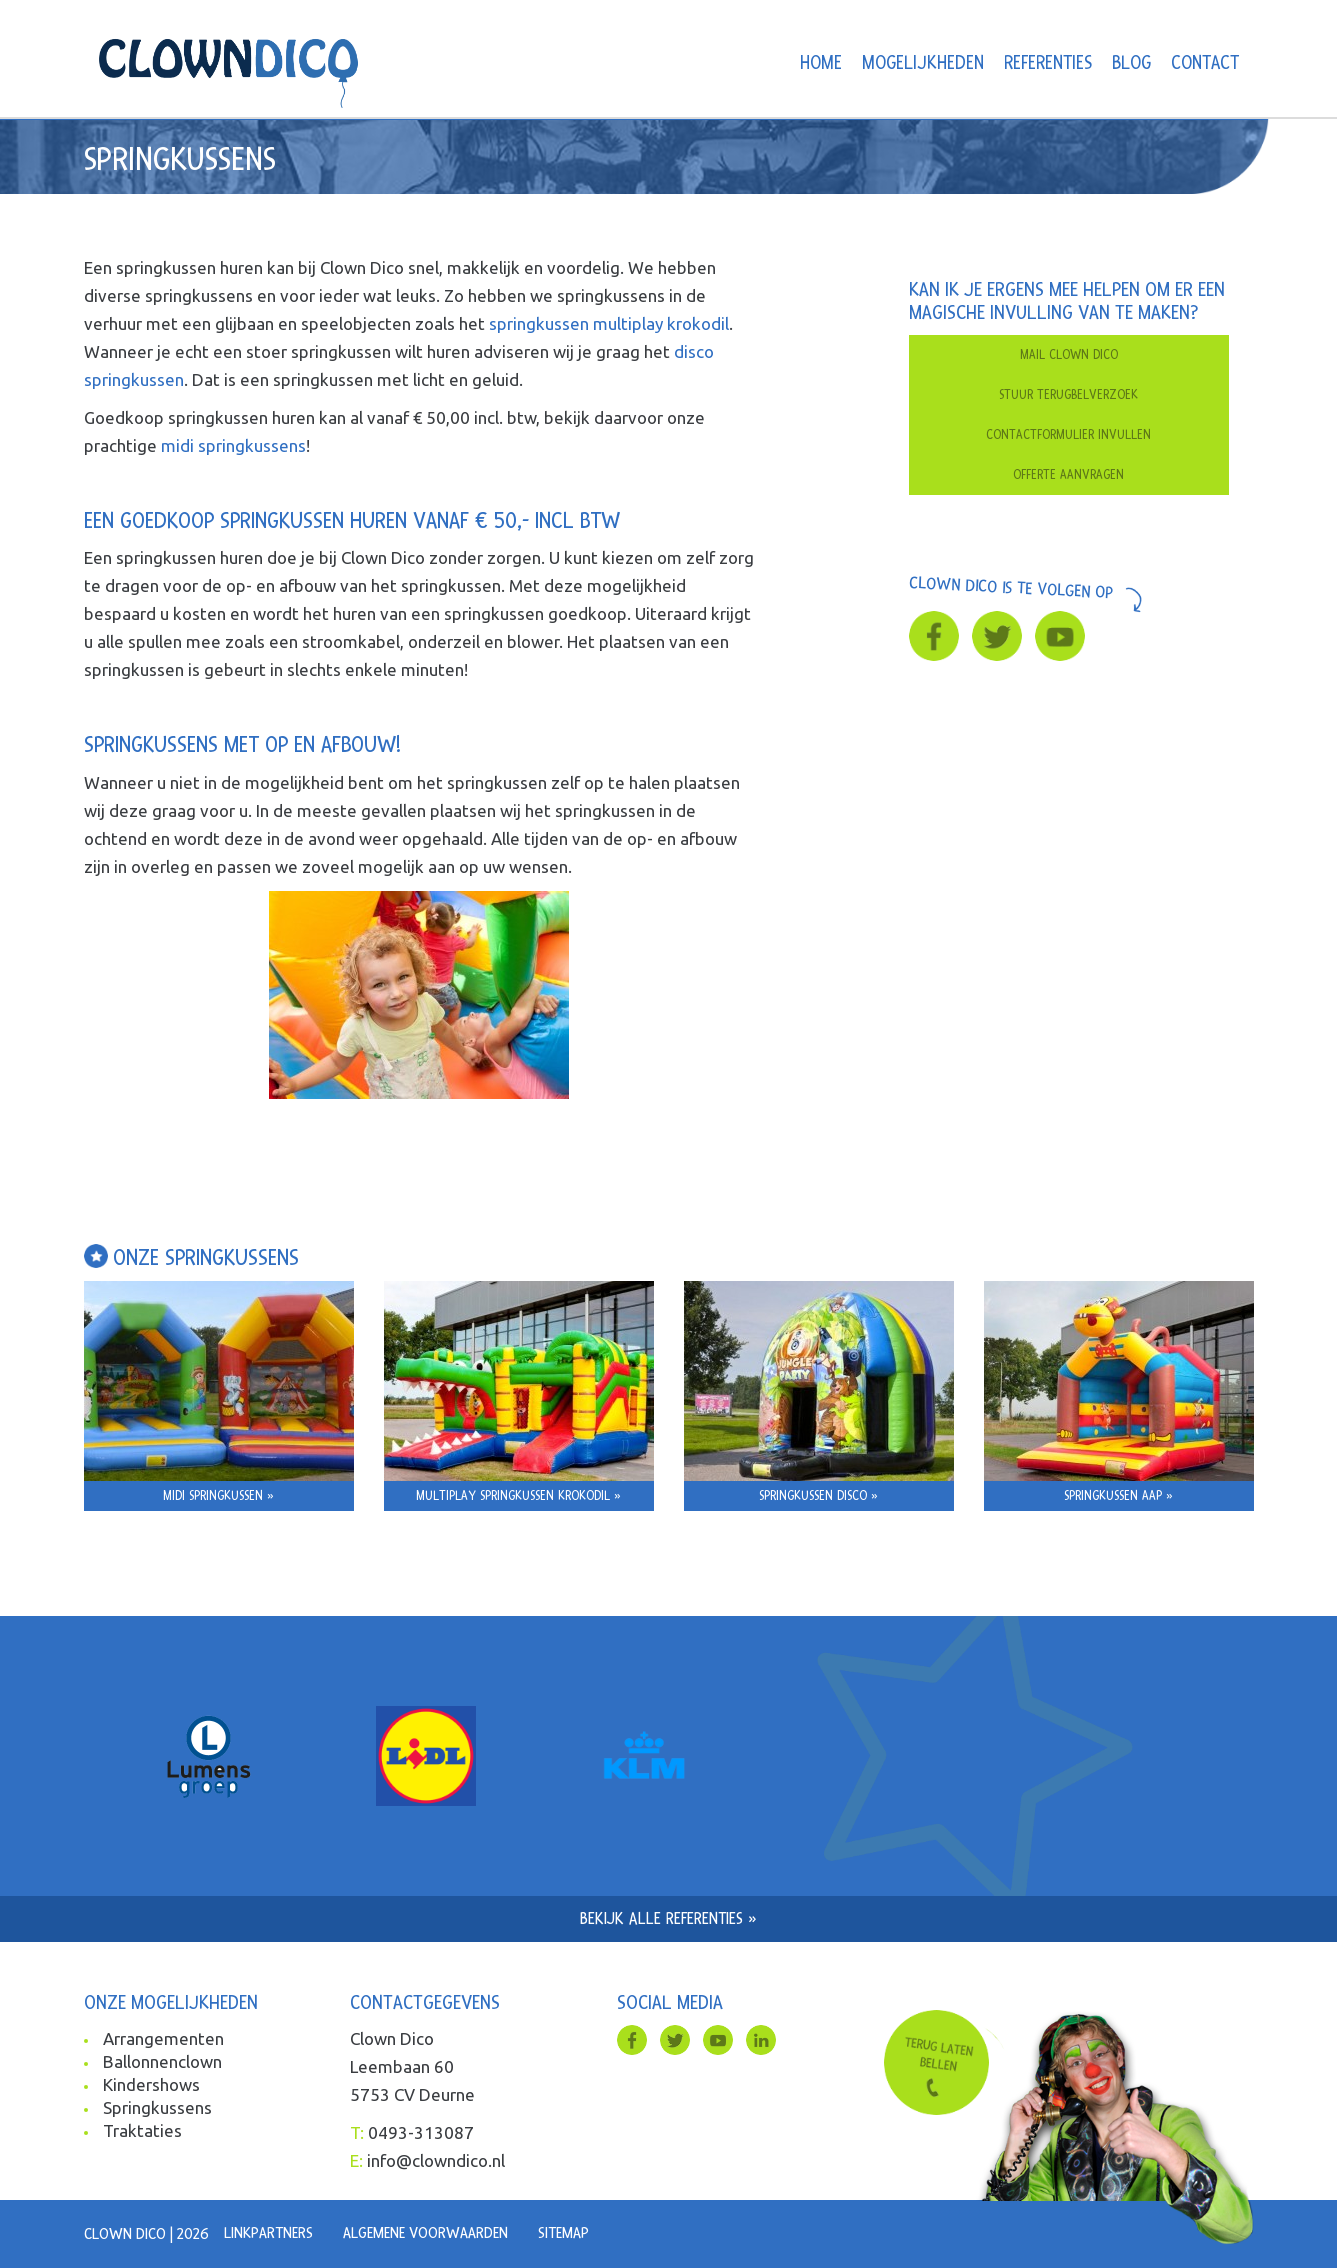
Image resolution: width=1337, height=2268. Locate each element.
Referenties (1048, 63)
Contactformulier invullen (1068, 435)
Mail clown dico (1069, 355)
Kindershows (151, 2084)
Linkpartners (268, 2233)
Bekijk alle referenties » (668, 1918)
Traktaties (142, 2130)
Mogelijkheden (923, 63)
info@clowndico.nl (436, 2160)
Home (821, 63)
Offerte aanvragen (1068, 475)
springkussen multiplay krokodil (609, 323)
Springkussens (157, 2107)
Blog (1131, 63)
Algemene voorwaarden (425, 2233)
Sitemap (563, 2233)
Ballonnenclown (162, 2061)
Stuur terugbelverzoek (1068, 395)
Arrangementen (163, 2038)
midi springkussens (233, 445)
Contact (1205, 63)
